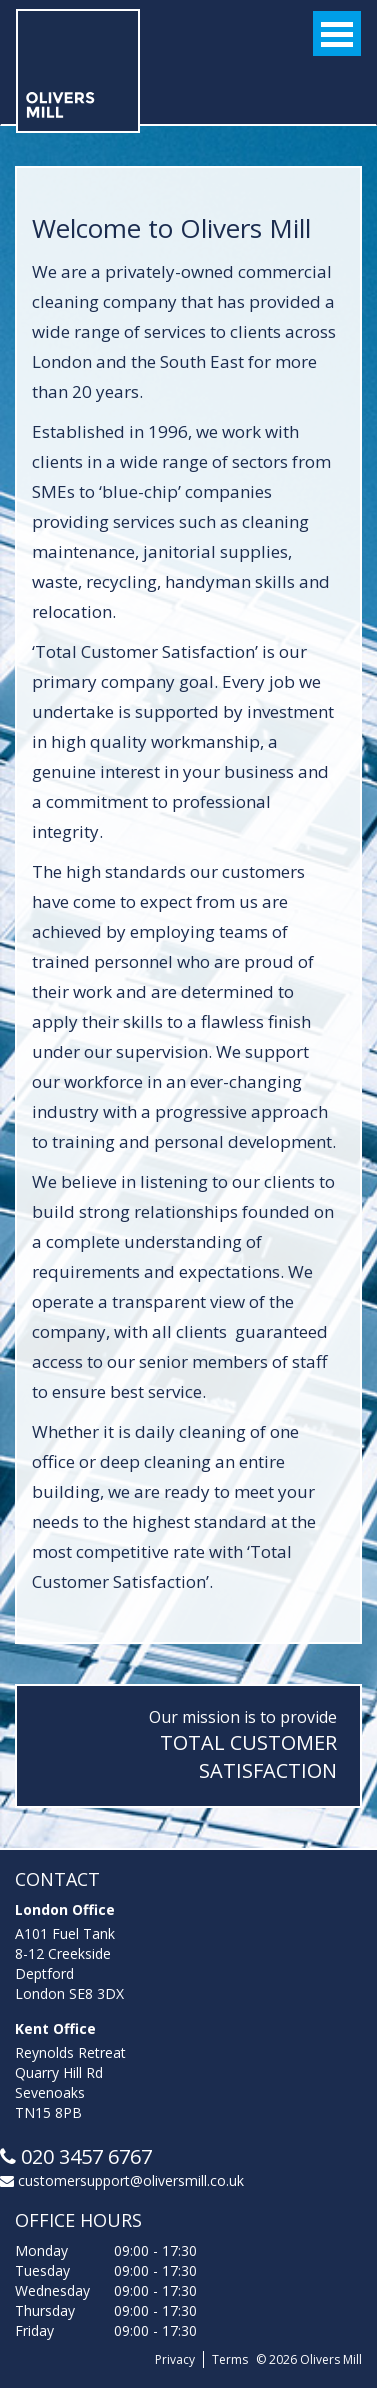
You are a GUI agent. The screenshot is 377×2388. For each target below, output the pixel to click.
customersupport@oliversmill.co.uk (122, 2180)
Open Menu (337, 33)
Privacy (175, 2359)
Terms (230, 2359)
